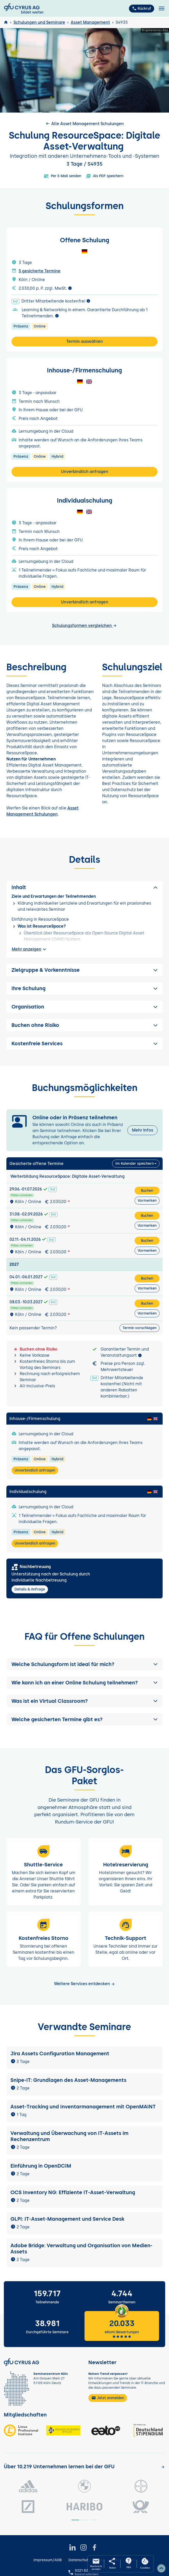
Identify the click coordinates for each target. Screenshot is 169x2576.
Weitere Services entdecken (84, 1983)
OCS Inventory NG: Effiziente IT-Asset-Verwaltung (72, 2192)
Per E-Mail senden (62, 176)
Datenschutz (79, 2560)
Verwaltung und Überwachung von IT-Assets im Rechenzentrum (69, 2136)
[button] (84, 1664)
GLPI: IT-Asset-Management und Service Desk (67, 2219)
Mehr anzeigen (29, 949)
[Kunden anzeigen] (163, 2467)
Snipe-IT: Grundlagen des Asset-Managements (68, 2080)
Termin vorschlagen (139, 1328)
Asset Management (90, 22)
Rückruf (141, 8)
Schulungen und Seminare (39, 22)
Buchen (147, 1190)
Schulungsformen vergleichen (84, 625)
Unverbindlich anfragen (84, 471)
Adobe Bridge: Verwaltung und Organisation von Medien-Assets (81, 2248)
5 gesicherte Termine (40, 271)
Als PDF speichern (104, 176)
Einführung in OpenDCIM (40, 2166)
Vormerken (147, 1200)
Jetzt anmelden (107, 2398)
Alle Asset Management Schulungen (84, 123)
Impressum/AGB (47, 2560)
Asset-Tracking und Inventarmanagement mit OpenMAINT (83, 2107)
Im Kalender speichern (134, 1163)
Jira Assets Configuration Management (59, 2053)
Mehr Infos (142, 1130)
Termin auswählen (84, 341)
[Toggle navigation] (161, 8)
